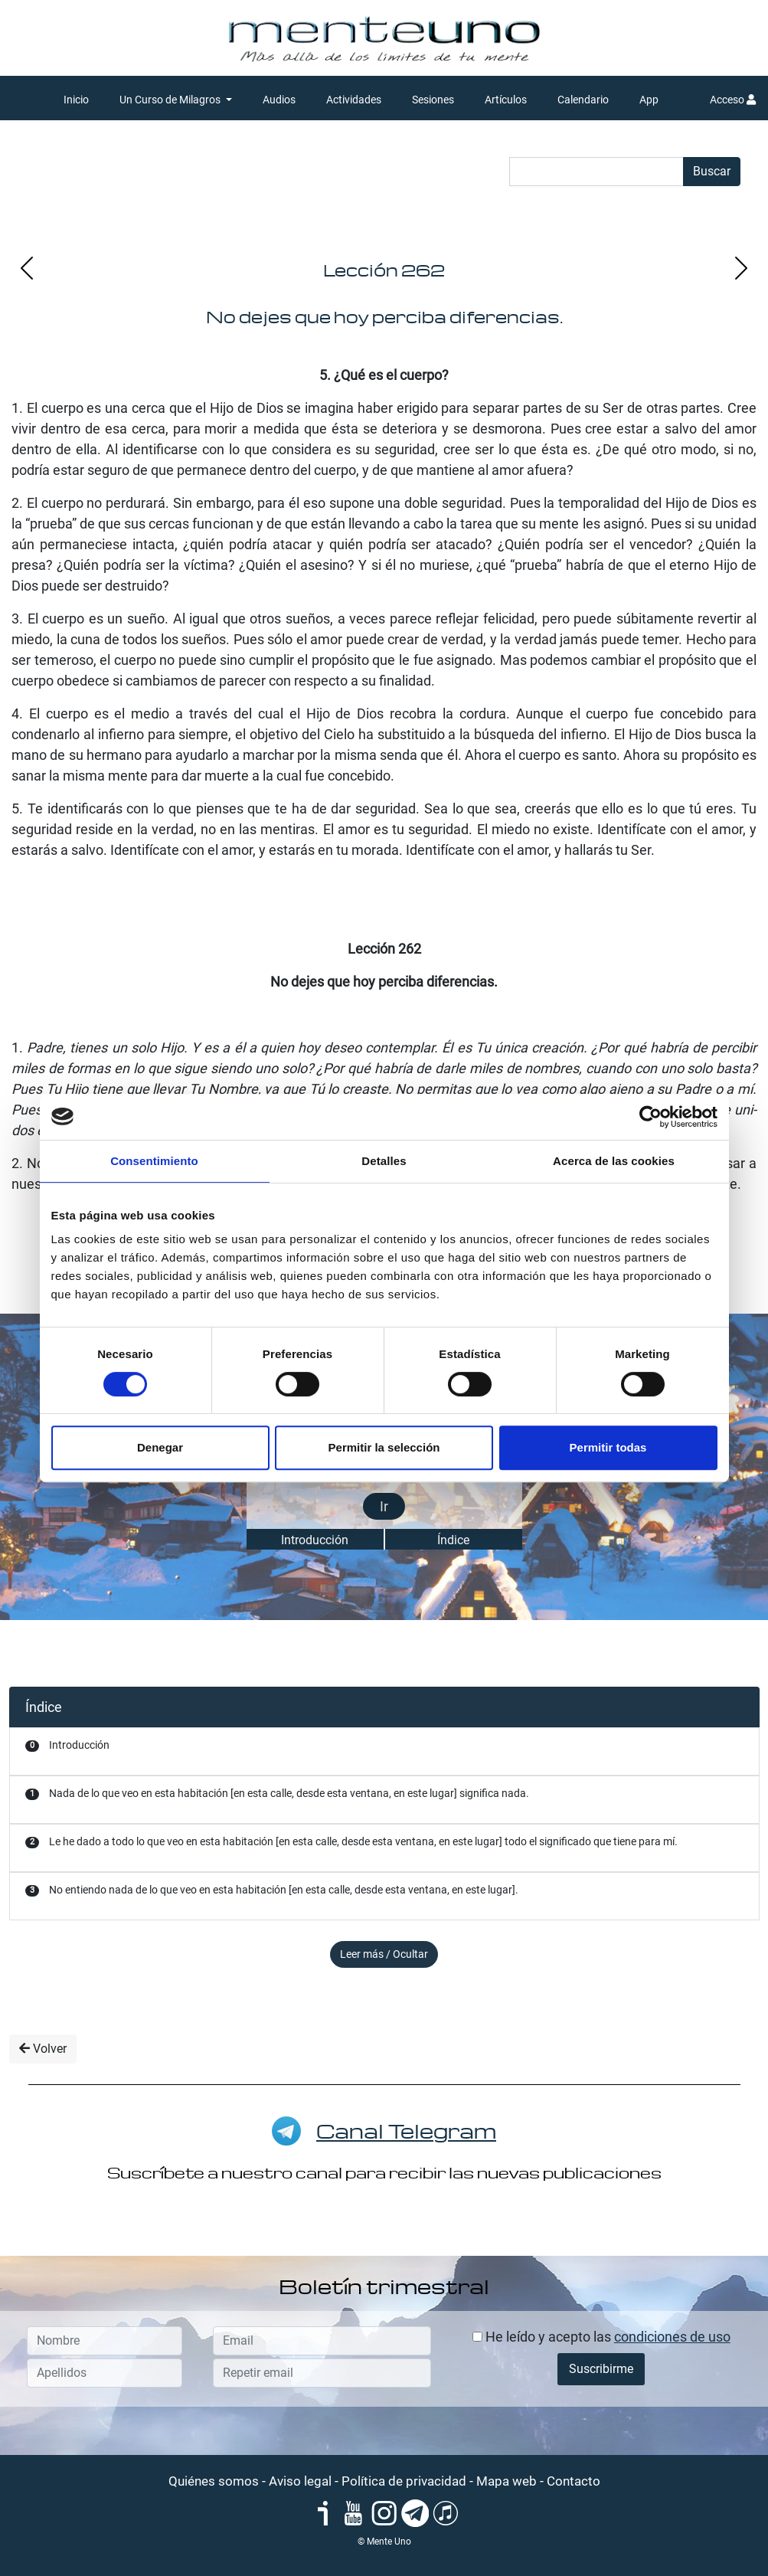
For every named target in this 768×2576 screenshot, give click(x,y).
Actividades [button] (353, 99)
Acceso (733, 99)
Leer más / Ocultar (384, 1954)
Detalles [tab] (383, 1160)
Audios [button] (279, 99)
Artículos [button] (506, 99)
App (649, 99)
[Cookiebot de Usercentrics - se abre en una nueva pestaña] (650, 1116)
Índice (453, 1540)
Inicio (76, 99)
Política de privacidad (404, 2481)
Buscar (711, 171)
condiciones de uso (672, 2337)
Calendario (583, 99)
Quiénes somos (213, 2481)
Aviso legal (300, 2481)
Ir (384, 1506)
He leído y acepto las (601, 2337)
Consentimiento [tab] (154, 1160)
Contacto (573, 2481)
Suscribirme (601, 2369)
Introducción (314, 1540)
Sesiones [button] (433, 99)
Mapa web (506, 2481)
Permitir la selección (384, 1447)
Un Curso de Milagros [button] (171, 99)
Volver (43, 2048)
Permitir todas (608, 1447)
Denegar (160, 1447)
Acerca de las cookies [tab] (614, 1160)
